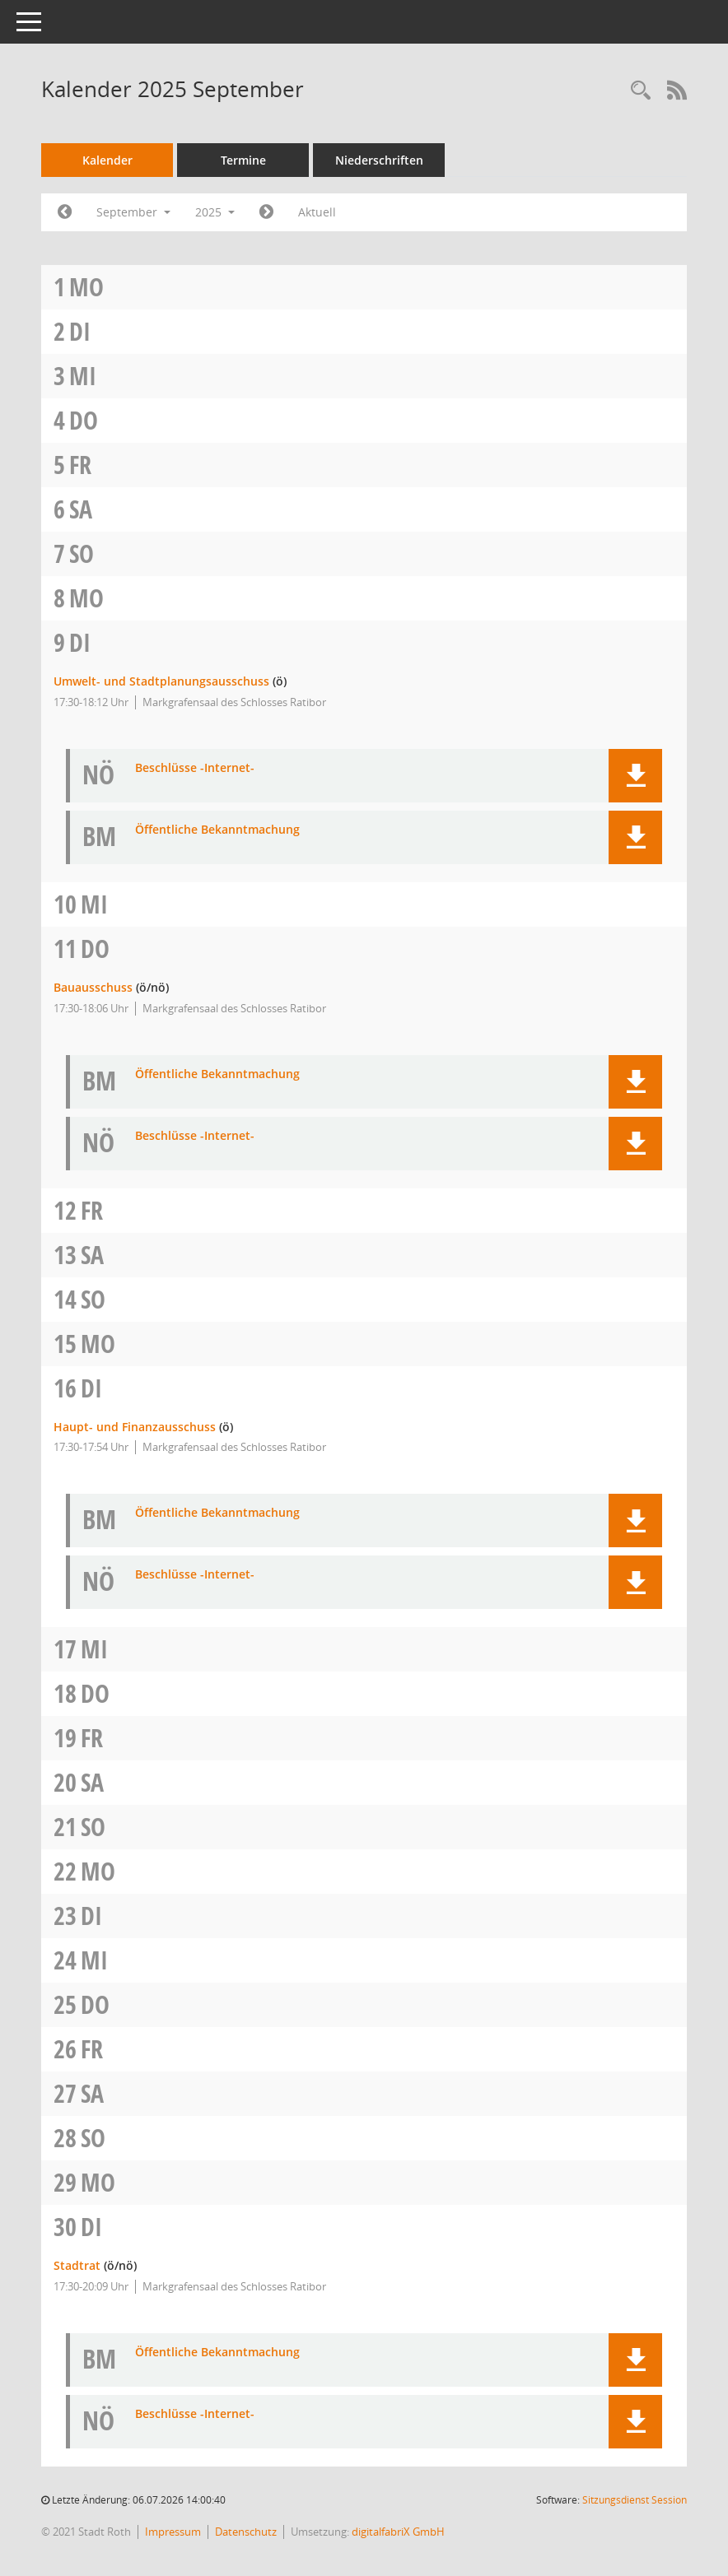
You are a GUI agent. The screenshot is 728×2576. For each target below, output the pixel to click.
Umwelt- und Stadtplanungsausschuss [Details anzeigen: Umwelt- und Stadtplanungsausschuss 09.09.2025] (161, 681)
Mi (82, 376)
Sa (80, 509)
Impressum (173, 2531)
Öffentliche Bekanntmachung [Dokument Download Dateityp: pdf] (217, 830)
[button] (635, 775)
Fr (80, 464)
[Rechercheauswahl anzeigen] (641, 91)
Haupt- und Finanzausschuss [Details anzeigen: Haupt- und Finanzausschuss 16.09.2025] (135, 1426)
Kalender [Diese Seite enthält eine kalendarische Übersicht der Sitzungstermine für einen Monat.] (107, 160)
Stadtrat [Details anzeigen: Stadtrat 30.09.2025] (77, 2265)
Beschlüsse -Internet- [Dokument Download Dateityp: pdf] (194, 768)
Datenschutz (246, 2531)
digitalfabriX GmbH (398, 2531)
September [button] (133, 212)
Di (80, 331)
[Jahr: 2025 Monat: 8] (64, 212)
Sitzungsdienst (634, 2500)
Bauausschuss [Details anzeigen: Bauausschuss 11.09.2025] (93, 987)
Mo (86, 287)
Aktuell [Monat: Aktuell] (317, 212)
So (81, 553)
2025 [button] (215, 212)
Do (83, 420)
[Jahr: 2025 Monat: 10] (266, 212)
